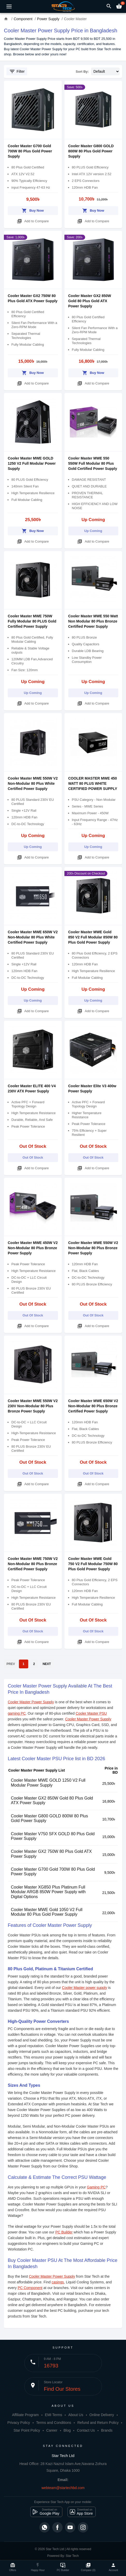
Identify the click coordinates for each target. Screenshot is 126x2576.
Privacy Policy (19, 2422)
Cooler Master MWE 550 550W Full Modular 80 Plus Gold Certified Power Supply (92, 463)
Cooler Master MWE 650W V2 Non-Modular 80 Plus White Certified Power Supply (33, 937)
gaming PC (17, 1713)
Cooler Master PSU (91, 1713)
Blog (67, 2430)
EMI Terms (53, 2415)
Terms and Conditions (53, 2422)
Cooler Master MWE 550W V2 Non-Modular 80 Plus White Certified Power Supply (33, 783)
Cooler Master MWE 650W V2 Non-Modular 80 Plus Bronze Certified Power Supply (93, 1406)
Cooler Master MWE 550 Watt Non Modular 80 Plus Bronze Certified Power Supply (93, 621)
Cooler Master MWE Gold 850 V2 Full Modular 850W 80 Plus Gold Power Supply (93, 937)
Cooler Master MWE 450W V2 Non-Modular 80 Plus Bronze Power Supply (33, 1248)
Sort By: (82, 71)
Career (51, 2430)
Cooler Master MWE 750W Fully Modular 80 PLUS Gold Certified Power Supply (32, 621)
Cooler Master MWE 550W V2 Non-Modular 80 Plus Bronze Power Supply (93, 1248)
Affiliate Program (25, 2415)
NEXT (47, 1664)
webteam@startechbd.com (63, 2488)
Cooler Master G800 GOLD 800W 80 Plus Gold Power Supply (91, 151)
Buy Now (33, 209)
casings (57, 2282)
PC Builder (64, 2232)
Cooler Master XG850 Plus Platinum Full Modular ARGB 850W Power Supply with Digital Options (48, 1892)
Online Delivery (102, 2415)
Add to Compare (33, 220)
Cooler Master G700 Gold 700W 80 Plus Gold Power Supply (30, 151)
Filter (17, 71)
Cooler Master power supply (84, 1988)
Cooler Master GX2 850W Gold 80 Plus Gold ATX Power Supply (89, 301)
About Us (75, 2415)
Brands (107, 2430)
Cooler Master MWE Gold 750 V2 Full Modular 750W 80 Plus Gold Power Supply (93, 1564)
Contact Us (86, 2430)
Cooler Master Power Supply (31, 1702)
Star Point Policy (26, 2430)
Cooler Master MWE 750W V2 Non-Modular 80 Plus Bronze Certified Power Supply (33, 1564)
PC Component (30, 2288)
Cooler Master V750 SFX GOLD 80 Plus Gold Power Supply (53, 1836)
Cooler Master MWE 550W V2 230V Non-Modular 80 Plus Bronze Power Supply (33, 1406)
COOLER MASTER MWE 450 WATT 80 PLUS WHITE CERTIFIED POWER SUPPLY (92, 783)
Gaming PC (96, 2187)
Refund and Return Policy (98, 2422)
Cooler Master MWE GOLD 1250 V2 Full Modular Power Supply (32, 463)
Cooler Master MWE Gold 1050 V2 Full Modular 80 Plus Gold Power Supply (47, 1911)
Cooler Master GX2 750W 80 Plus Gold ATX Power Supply (51, 1853)
